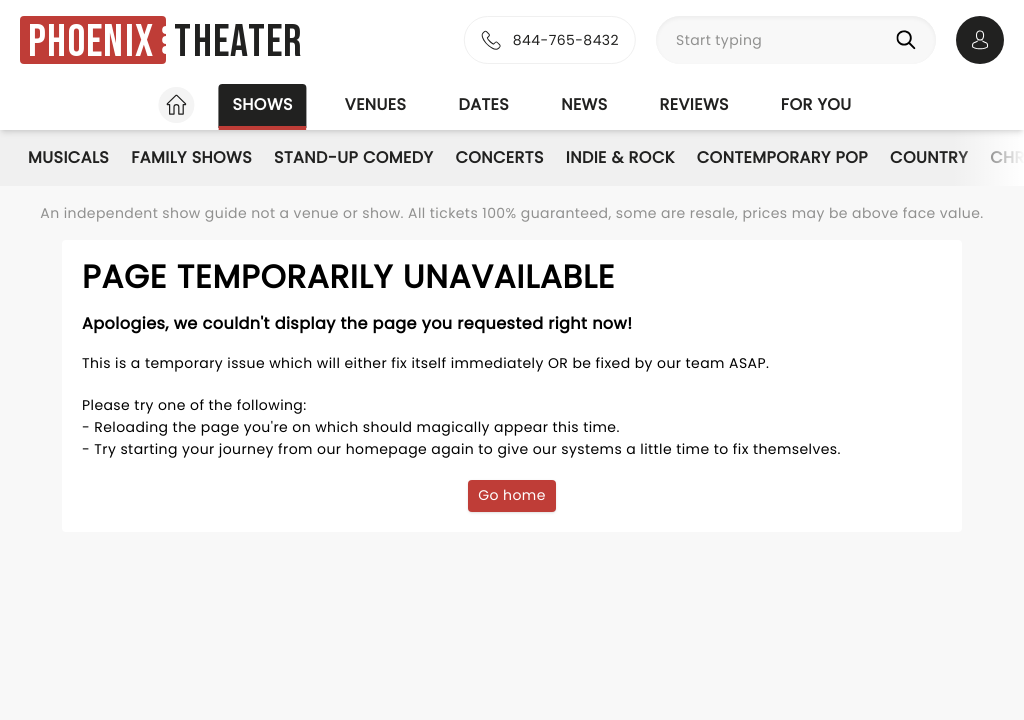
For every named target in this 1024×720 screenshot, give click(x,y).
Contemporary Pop (782, 157)
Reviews (694, 104)
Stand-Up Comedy (353, 157)
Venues (376, 104)
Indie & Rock (620, 157)
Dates (483, 104)
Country (929, 157)
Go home (512, 495)
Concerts (499, 157)
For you (816, 104)
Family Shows (191, 157)
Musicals (68, 157)
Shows (262, 104)
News (584, 104)
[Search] (910, 40)
